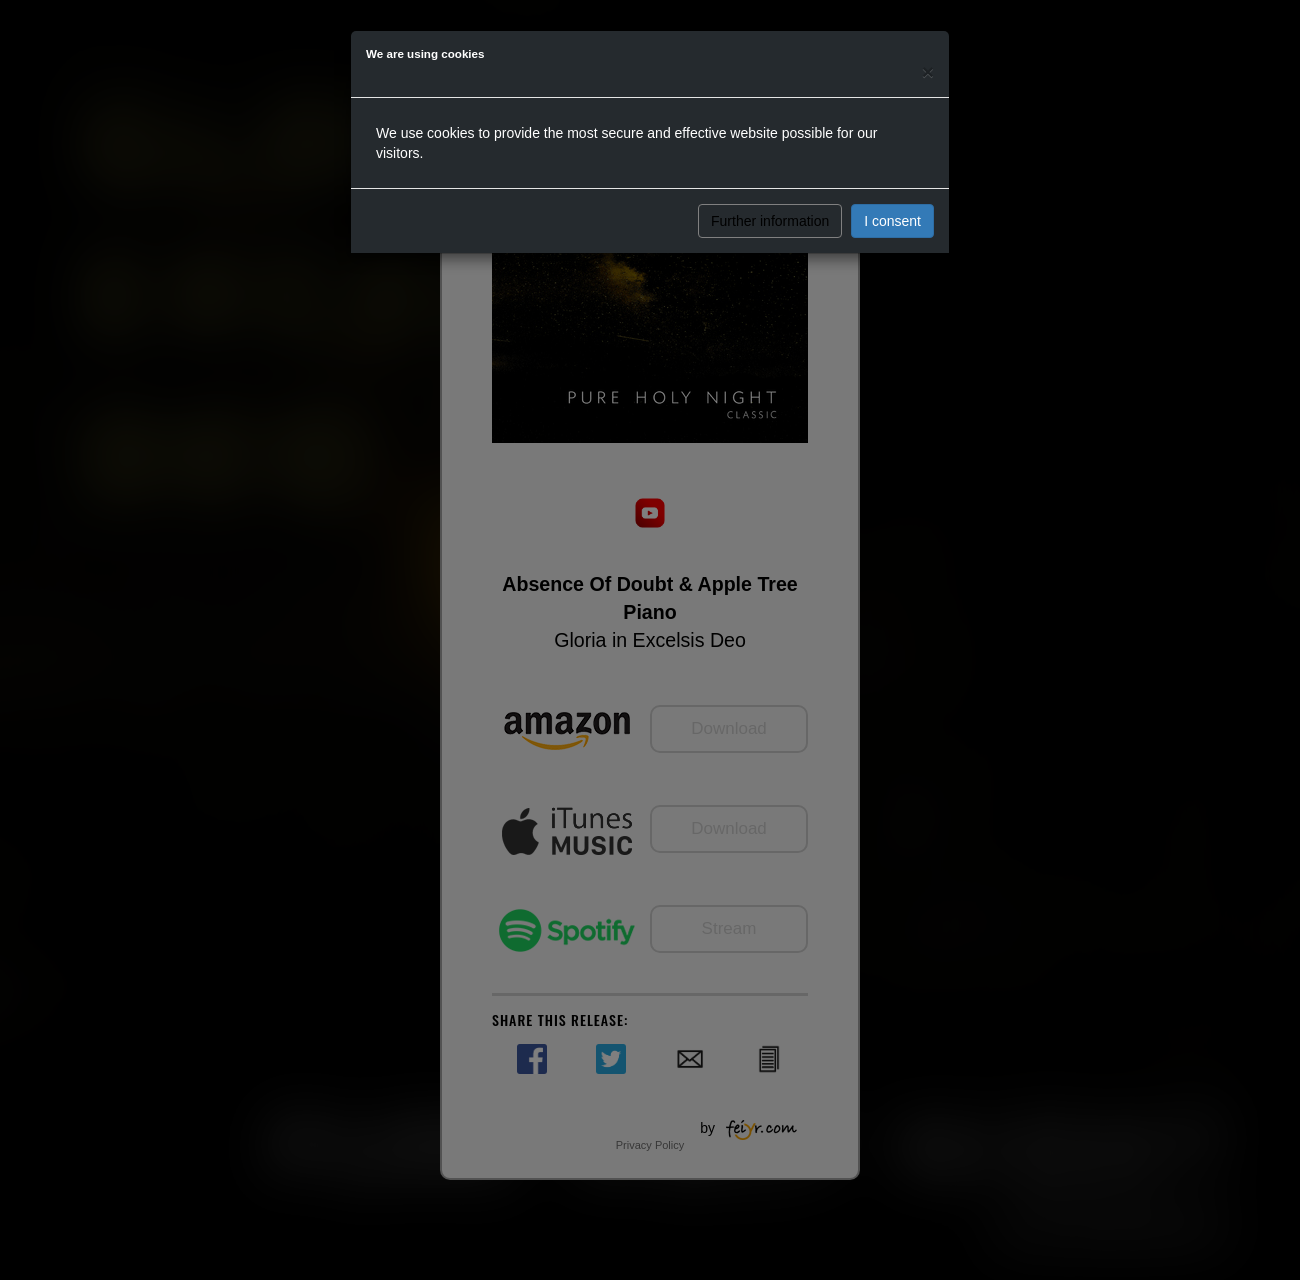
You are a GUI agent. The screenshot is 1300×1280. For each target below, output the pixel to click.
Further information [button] (770, 221)
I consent (892, 221)
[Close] (928, 71)
